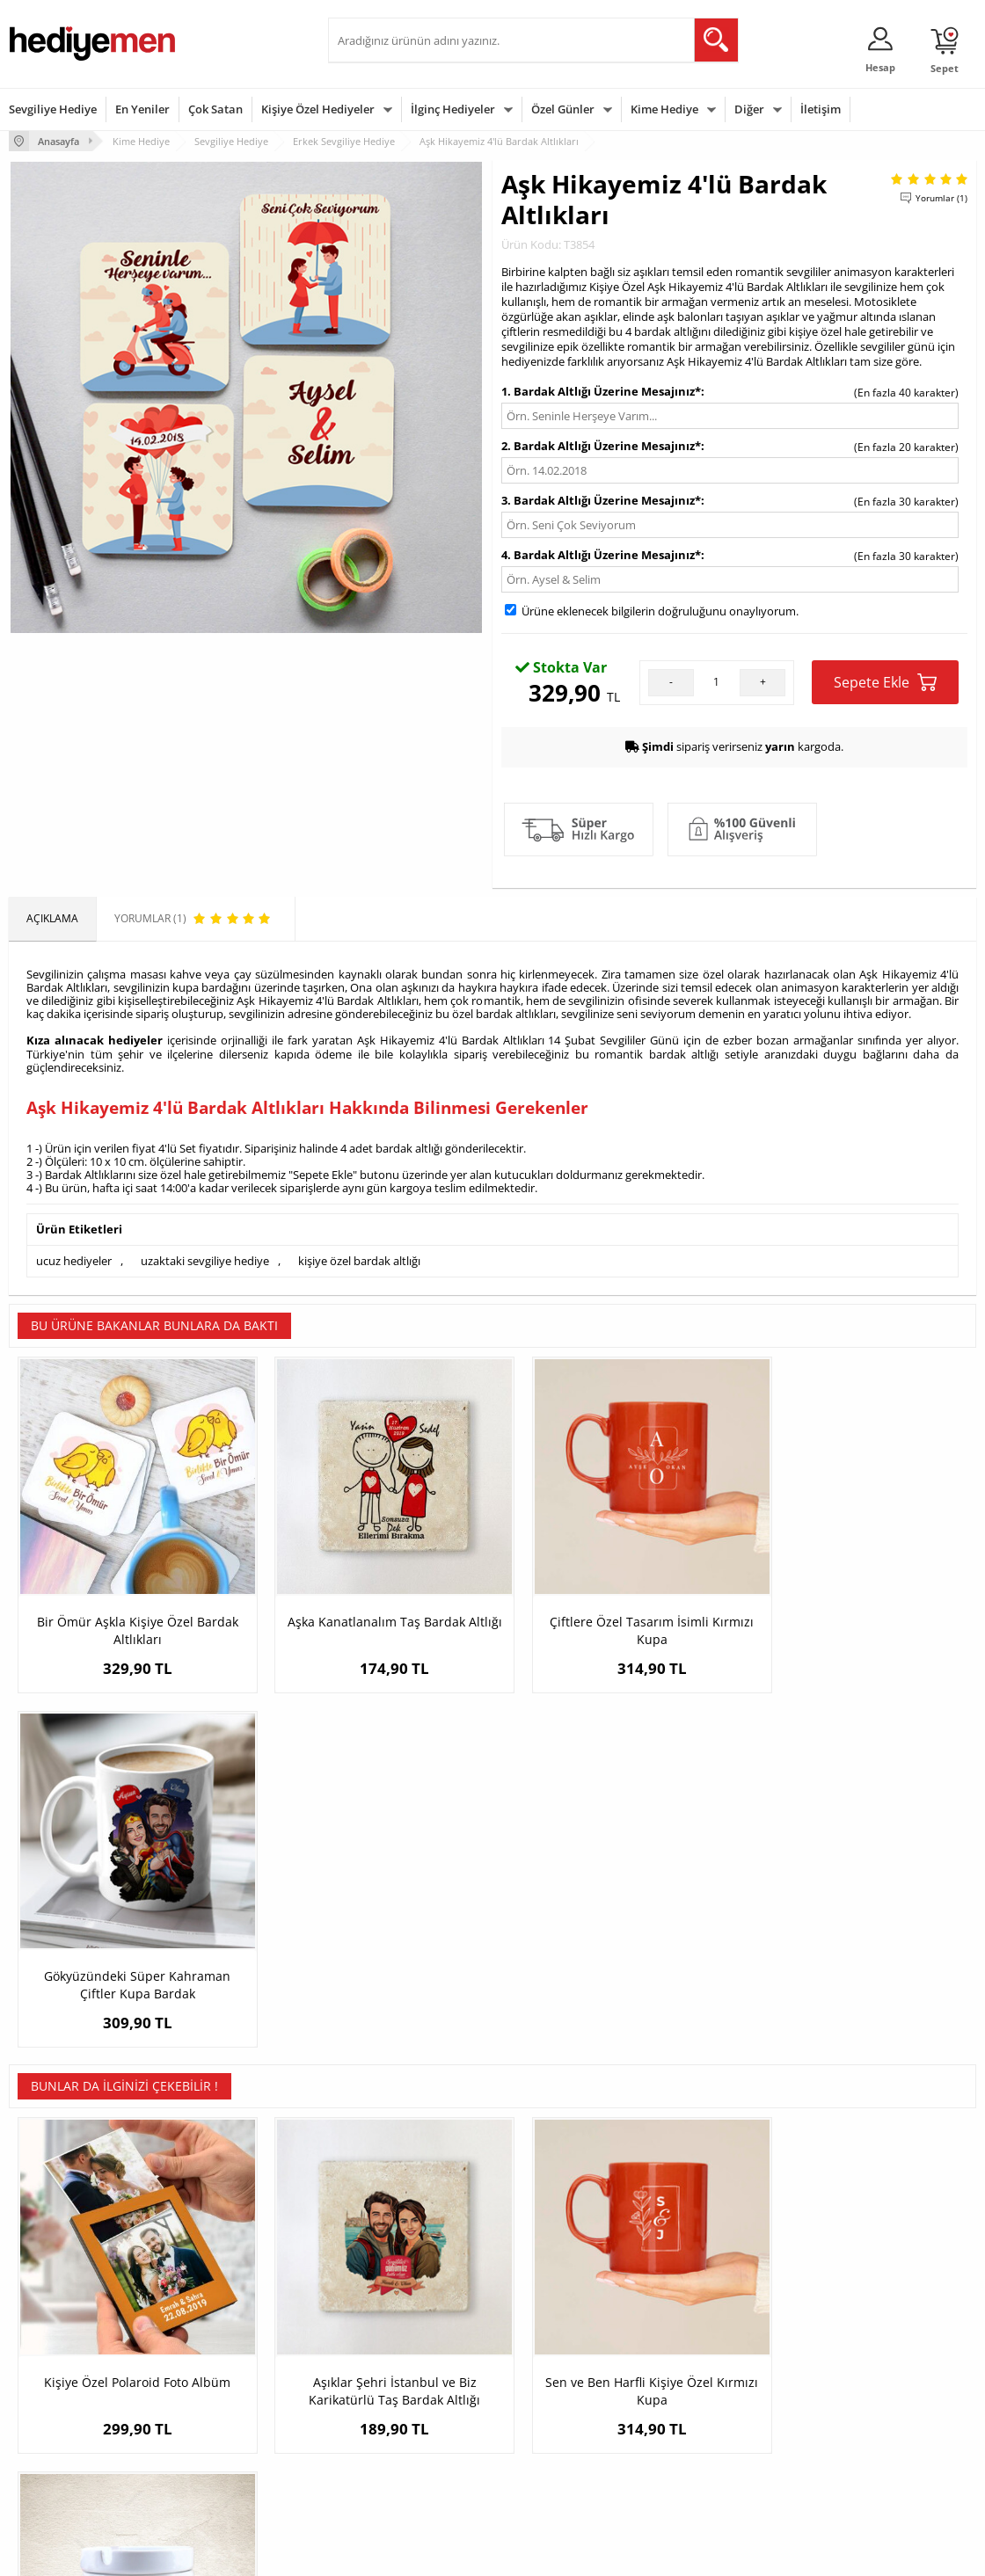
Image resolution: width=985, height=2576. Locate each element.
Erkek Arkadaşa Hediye (230, 2361)
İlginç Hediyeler (453, 109)
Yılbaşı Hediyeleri (543, 2387)
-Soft (400, 2553)
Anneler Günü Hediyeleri (561, 2413)
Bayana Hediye (703, 2361)
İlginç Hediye (697, 2466)
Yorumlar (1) (941, 198)
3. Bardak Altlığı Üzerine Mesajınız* (601, 500)
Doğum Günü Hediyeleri (560, 2361)
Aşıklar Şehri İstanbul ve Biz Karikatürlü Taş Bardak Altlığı (371, 2017)
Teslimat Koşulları (52, 2334)
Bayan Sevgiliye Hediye (393, 2452)
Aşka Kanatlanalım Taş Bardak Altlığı (372, 1614)
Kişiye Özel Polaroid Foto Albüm (130, 2008)
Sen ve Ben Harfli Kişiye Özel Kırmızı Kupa (613, 2017)
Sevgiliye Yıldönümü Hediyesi (408, 2478)
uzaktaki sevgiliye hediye (205, 1260)
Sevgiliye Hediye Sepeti (393, 2361)
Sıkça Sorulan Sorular (61, 2466)
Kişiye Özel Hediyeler (318, 109)
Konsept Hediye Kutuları (395, 2334)
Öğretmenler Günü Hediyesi (569, 2440)
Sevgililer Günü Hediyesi (560, 2334)
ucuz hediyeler (74, 1260)
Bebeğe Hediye (703, 2413)
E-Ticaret (439, 2553)
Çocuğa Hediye (703, 2387)
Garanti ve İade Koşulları (68, 2413)
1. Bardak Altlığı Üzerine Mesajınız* (601, 391)
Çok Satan (215, 109)
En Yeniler (142, 109)
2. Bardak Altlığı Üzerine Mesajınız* (601, 446)
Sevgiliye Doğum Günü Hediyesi (392, 2393)
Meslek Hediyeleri (217, 2466)
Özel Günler (563, 109)
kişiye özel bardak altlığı (359, 1260)
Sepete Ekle (885, 682)
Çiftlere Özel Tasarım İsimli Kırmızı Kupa (614, 1614)
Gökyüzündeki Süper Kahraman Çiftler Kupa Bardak (855, 1614)
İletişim (820, 109)
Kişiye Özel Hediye (218, 2334)
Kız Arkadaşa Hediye (223, 2387)
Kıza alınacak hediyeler (94, 1040)
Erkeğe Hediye (701, 2334)
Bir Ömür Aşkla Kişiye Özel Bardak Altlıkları (129, 1614)
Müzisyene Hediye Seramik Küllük (855, 2008)
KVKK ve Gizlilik (45, 2440)
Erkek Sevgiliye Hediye (392, 2426)
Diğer (749, 109)
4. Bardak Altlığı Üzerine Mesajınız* (601, 555)
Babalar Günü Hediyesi (557, 2466)
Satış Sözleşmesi (50, 2387)
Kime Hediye (664, 109)
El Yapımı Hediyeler (220, 2413)
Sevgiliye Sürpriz (213, 2440)
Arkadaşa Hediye (707, 2440)
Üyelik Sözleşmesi (53, 2361)
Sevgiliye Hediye (53, 109)
